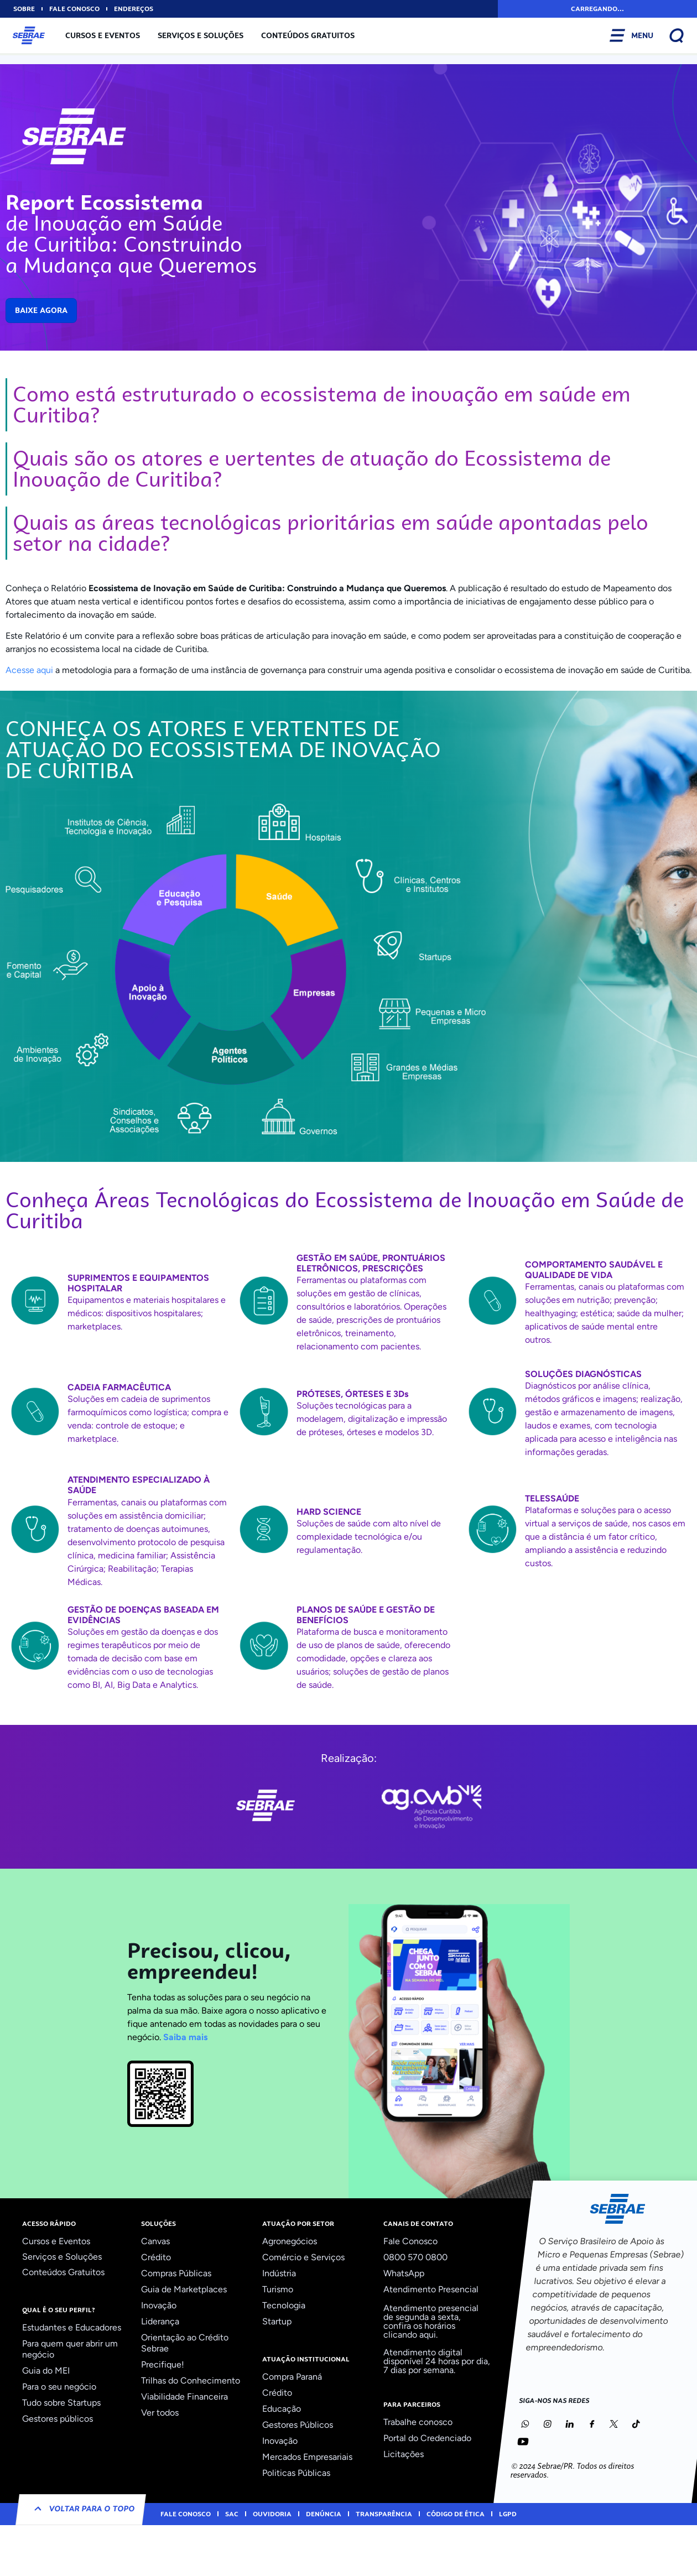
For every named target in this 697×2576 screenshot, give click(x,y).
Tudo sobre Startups (61, 2402)
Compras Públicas (176, 2273)
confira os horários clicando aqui (419, 2330)
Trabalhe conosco (417, 2422)
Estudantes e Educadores (71, 2327)
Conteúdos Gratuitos (308, 35)
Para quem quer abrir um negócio (70, 2349)
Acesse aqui (29, 670)
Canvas (155, 2241)
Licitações (403, 2454)
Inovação (158, 2305)
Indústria (279, 2273)
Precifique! (162, 2364)
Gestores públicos (57, 2418)
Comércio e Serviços (303, 2257)
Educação (281, 2408)
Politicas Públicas (296, 2473)
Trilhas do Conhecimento (190, 2380)
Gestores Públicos (297, 2424)
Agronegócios (289, 2241)
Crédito (156, 2257)
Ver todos (160, 2412)
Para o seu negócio (59, 2386)
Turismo (277, 2289)
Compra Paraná (292, 2376)
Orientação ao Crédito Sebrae (184, 2343)
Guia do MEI (46, 2370)
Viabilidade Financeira (184, 2396)
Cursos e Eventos (102, 35)
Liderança (160, 2321)
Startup (277, 2321)
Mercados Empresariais (307, 2457)
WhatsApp (403, 2273)
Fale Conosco (410, 2241)
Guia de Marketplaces (184, 2289)
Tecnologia (283, 2305)
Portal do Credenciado (427, 2438)
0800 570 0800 (415, 2257)
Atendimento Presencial (430, 2289)
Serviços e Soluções (200, 35)
